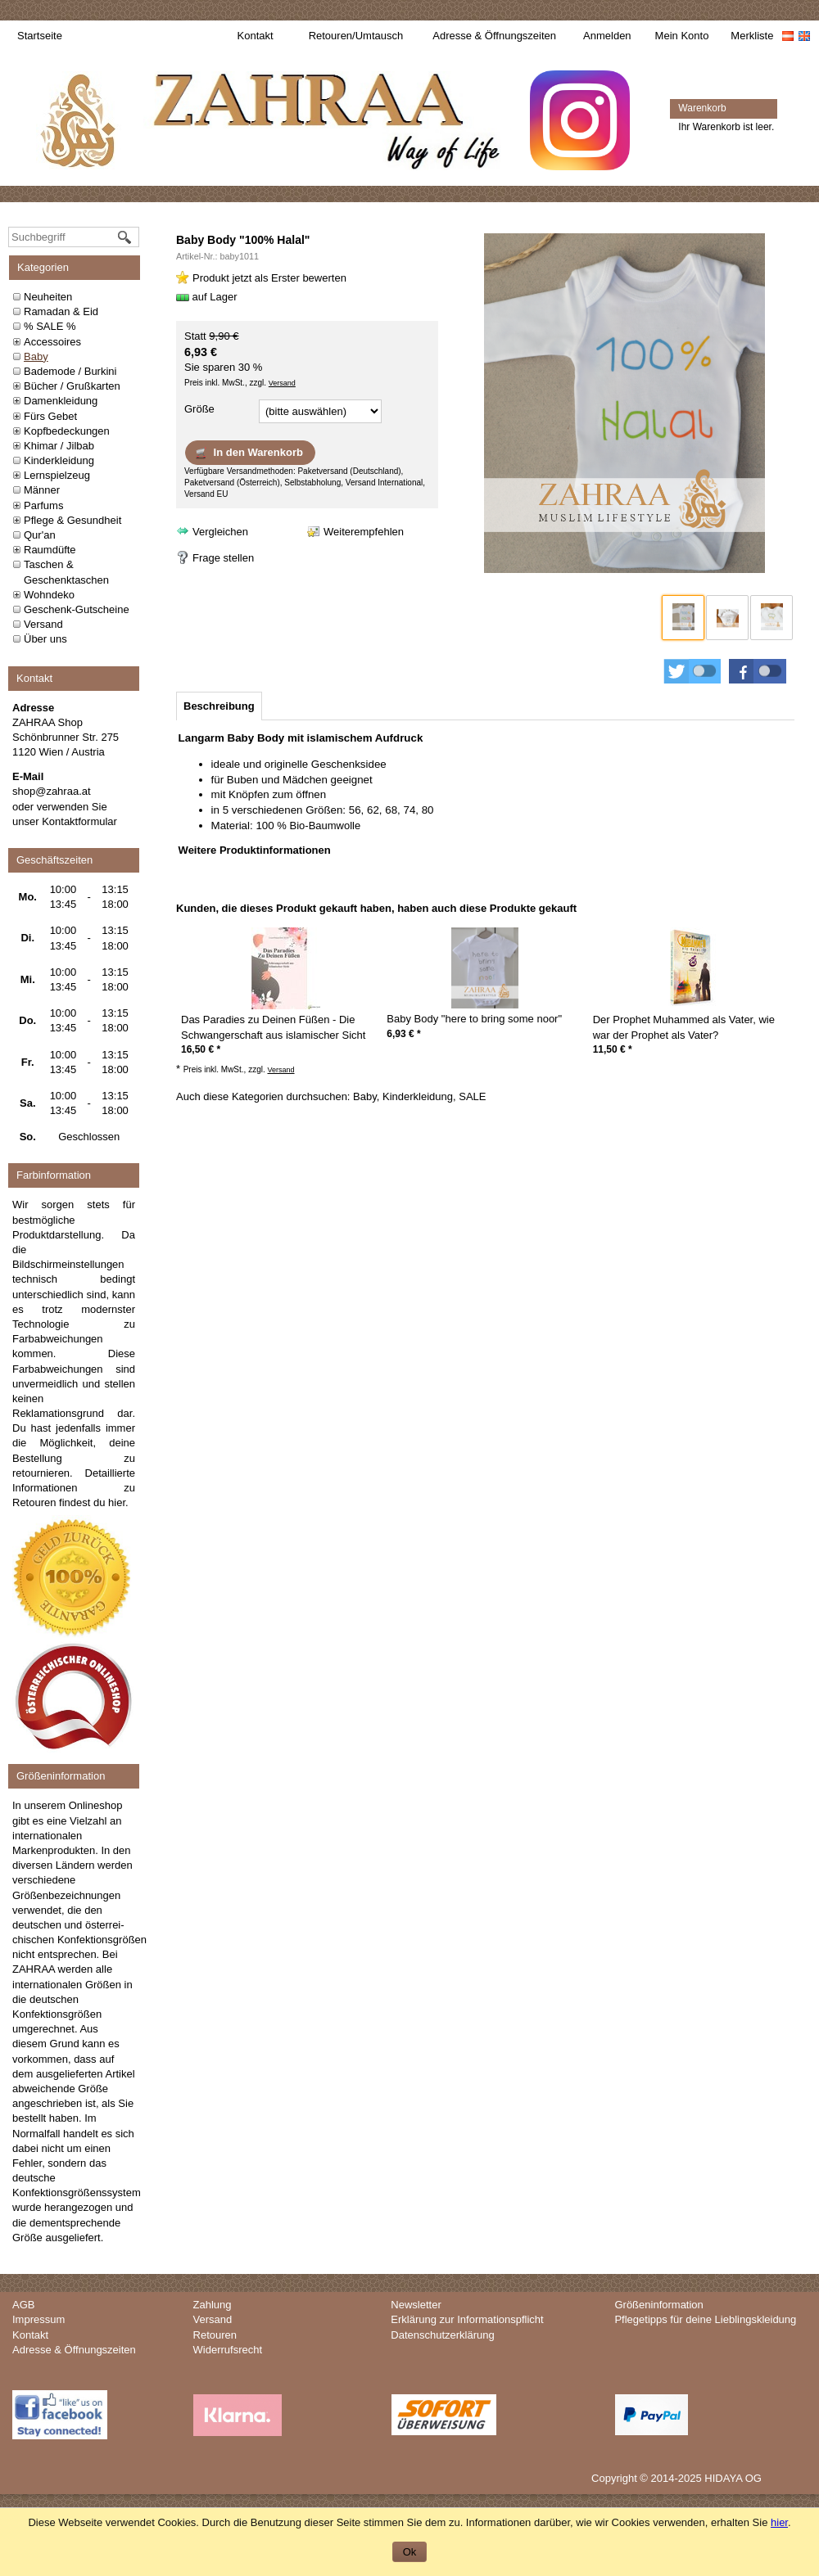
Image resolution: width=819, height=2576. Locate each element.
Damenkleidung (60, 401)
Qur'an (40, 535)
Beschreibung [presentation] (219, 706)
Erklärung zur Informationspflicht (467, 2319)
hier (116, 1502)
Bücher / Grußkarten (72, 386)
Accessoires (52, 342)
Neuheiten (48, 297)
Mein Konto (682, 35)
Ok (410, 2552)
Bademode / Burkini (70, 371)
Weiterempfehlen (364, 532)
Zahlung (212, 2305)
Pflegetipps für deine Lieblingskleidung (705, 2319)
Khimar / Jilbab (59, 446)
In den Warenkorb (248, 452)
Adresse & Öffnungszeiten (494, 35)
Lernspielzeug (57, 475)
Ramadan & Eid (61, 311)
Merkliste (752, 35)
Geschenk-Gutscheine (76, 609)
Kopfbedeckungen (67, 431)
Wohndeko (49, 595)
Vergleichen (220, 532)
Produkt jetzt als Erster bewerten (269, 278)
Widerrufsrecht (228, 2350)
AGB (23, 2305)
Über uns (45, 639)
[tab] (219, 706)
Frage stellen (223, 558)
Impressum (38, 2319)
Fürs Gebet (50, 416)
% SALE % (50, 326)
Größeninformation (658, 2305)
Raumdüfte (50, 550)
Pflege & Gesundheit (72, 520)
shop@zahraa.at (51, 791)
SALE (472, 1096)
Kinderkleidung (59, 460)
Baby (36, 356)
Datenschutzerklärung (442, 2335)
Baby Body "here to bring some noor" (474, 1019)
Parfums (43, 505)
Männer (42, 490)
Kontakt (256, 35)
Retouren (215, 2335)
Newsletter (416, 2305)
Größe (199, 409)
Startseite (39, 35)
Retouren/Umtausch (356, 35)
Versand (43, 624)
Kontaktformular (79, 821)
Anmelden (607, 35)
